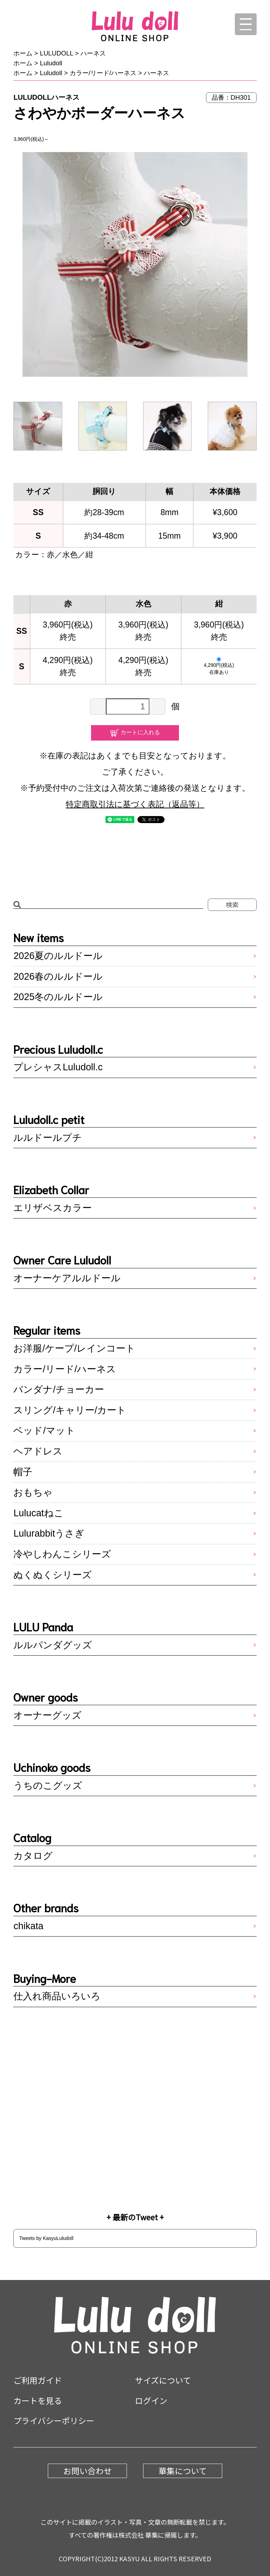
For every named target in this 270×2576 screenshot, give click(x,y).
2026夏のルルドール (58, 956)
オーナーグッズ (47, 1715)
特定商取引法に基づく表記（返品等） (135, 804)
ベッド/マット (44, 1430)
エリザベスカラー (52, 1208)
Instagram (134, 2153)
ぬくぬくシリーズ (52, 1575)
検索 (232, 904)
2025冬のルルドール (58, 997)
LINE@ (134, 2066)
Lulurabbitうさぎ (48, 1533)
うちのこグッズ (47, 1785)
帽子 (22, 1472)
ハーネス (93, 53)
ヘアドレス (38, 1451)
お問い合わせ (87, 2471)
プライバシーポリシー (53, 2420)
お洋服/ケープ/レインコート (74, 1348)
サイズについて (163, 2380)
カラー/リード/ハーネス (103, 73)
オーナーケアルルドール (67, 1278)
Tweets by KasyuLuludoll (46, 2238)
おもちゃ (33, 1492)
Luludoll (51, 63)
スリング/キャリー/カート (69, 1410)
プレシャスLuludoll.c (58, 1067)
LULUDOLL (56, 53)
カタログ (33, 1856)
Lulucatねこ (38, 1513)
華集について (183, 2471)
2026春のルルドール (58, 976)
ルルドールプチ (47, 1137)
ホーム (22, 53)
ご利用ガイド (37, 2380)
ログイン (151, 2400)
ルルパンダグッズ (52, 1645)
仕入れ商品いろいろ (57, 1996)
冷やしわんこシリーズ (62, 1554)
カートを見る (37, 2400)
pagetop (237, 2527)
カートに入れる (140, 732)
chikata (28, 1926)
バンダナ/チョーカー (58, 1389)
